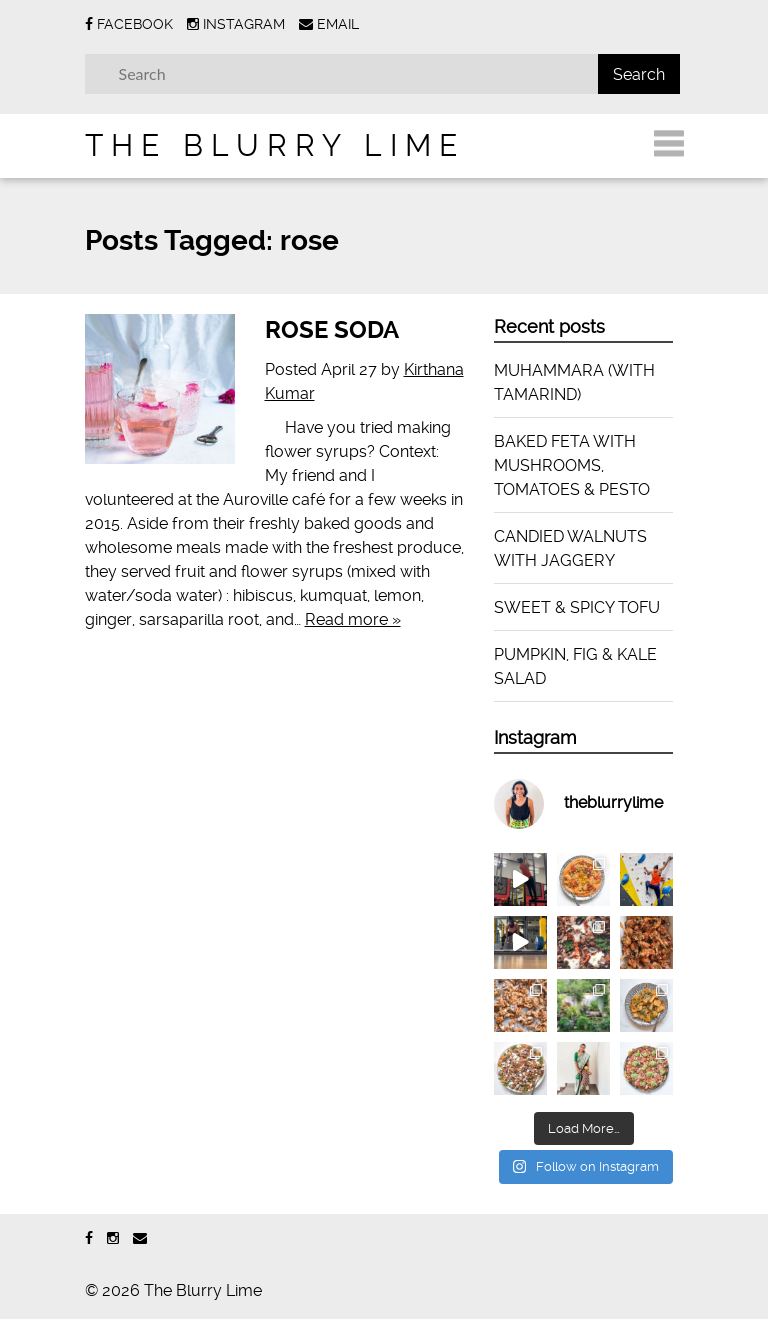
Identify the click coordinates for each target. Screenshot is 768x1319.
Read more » (353, 619)
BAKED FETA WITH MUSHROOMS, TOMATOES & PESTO (572, 465)
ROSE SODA (332, 330)
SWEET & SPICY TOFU (577, 607)
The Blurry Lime (275, 145)
